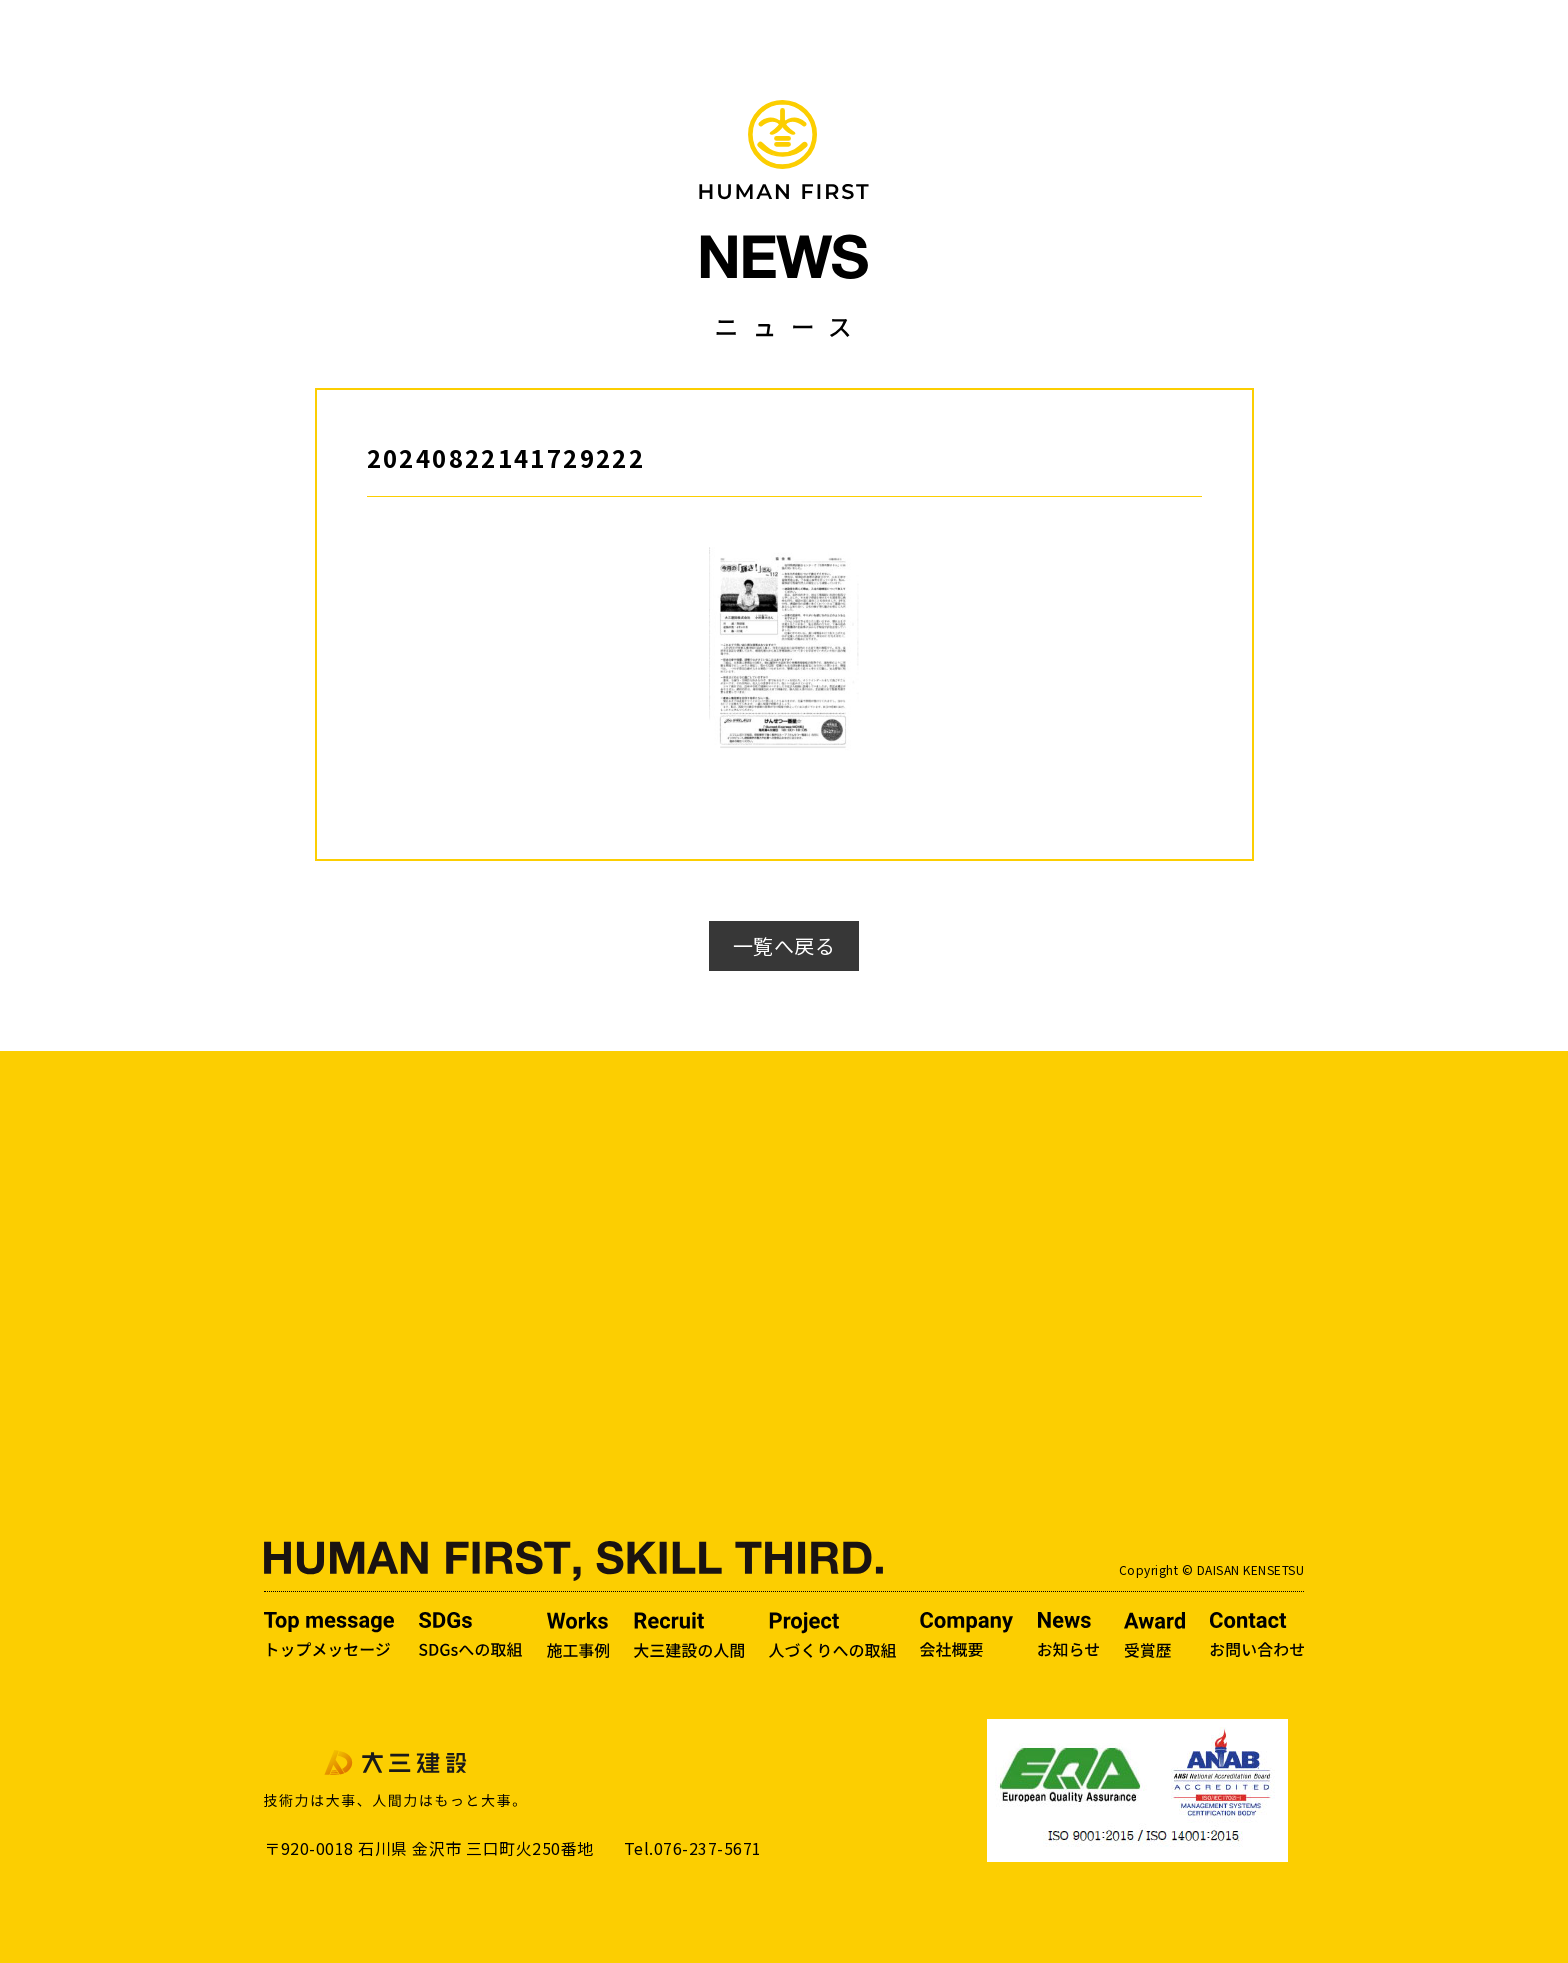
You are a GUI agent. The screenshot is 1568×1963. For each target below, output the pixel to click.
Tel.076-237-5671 (693, 1848)
